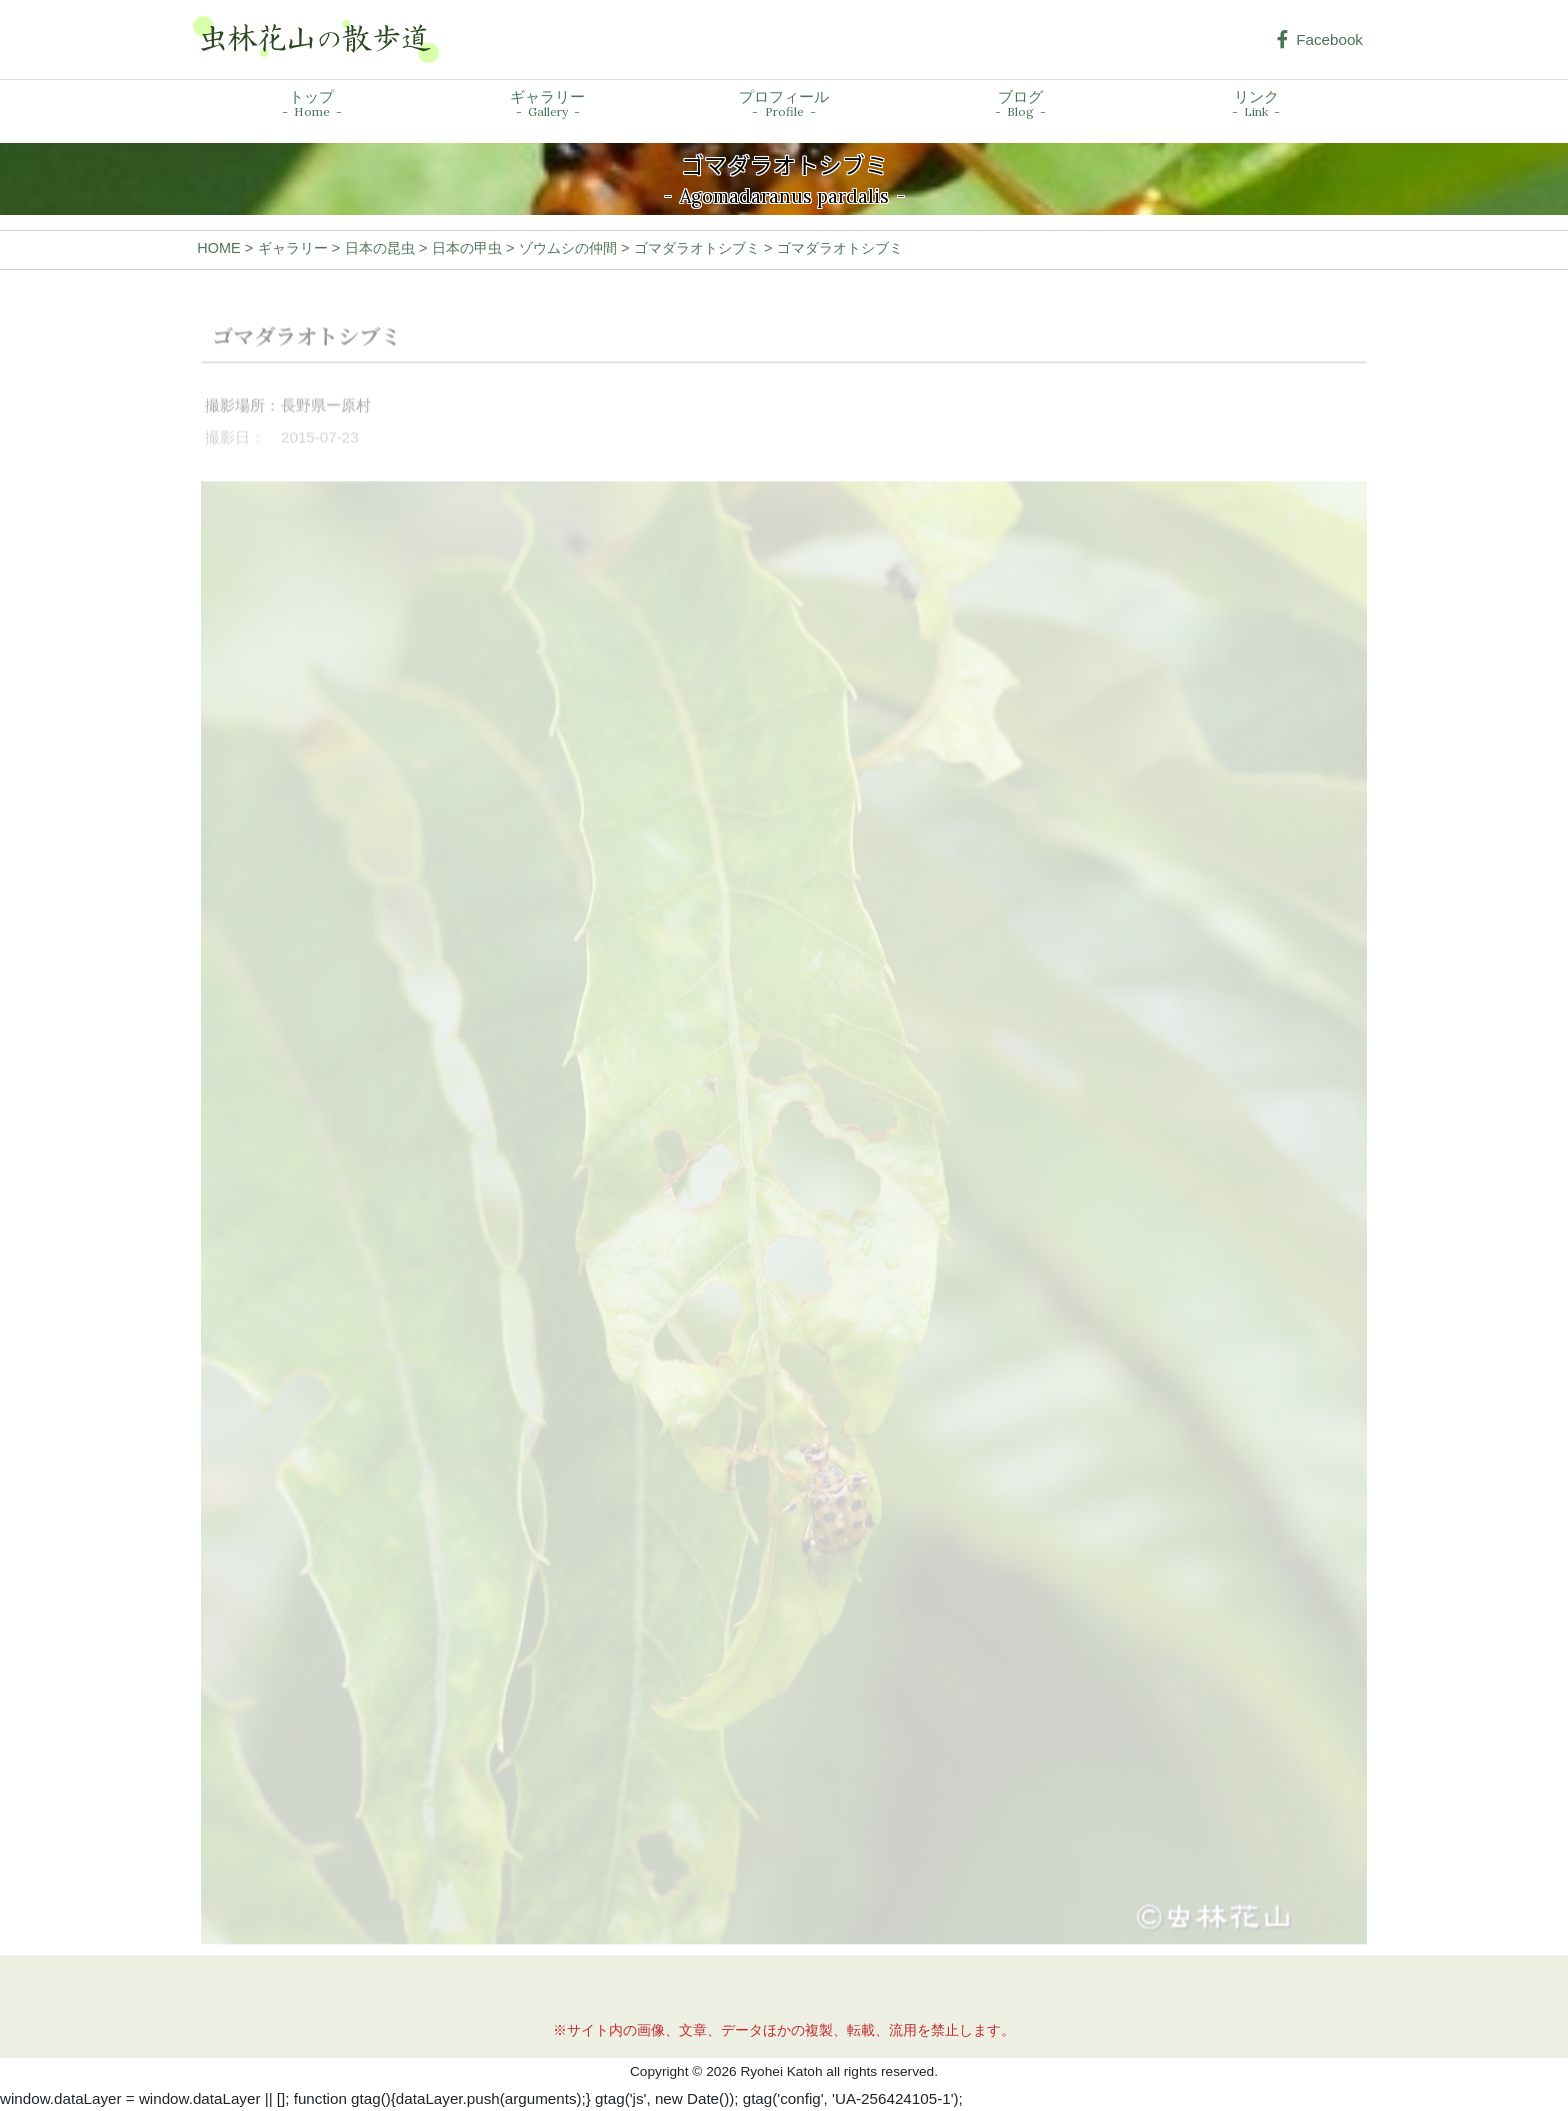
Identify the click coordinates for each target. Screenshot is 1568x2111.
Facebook (1320, 39)
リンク (1256, 104)
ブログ (1020, 104)
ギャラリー (547, 104)
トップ (312, 104)
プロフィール (784, 104)
